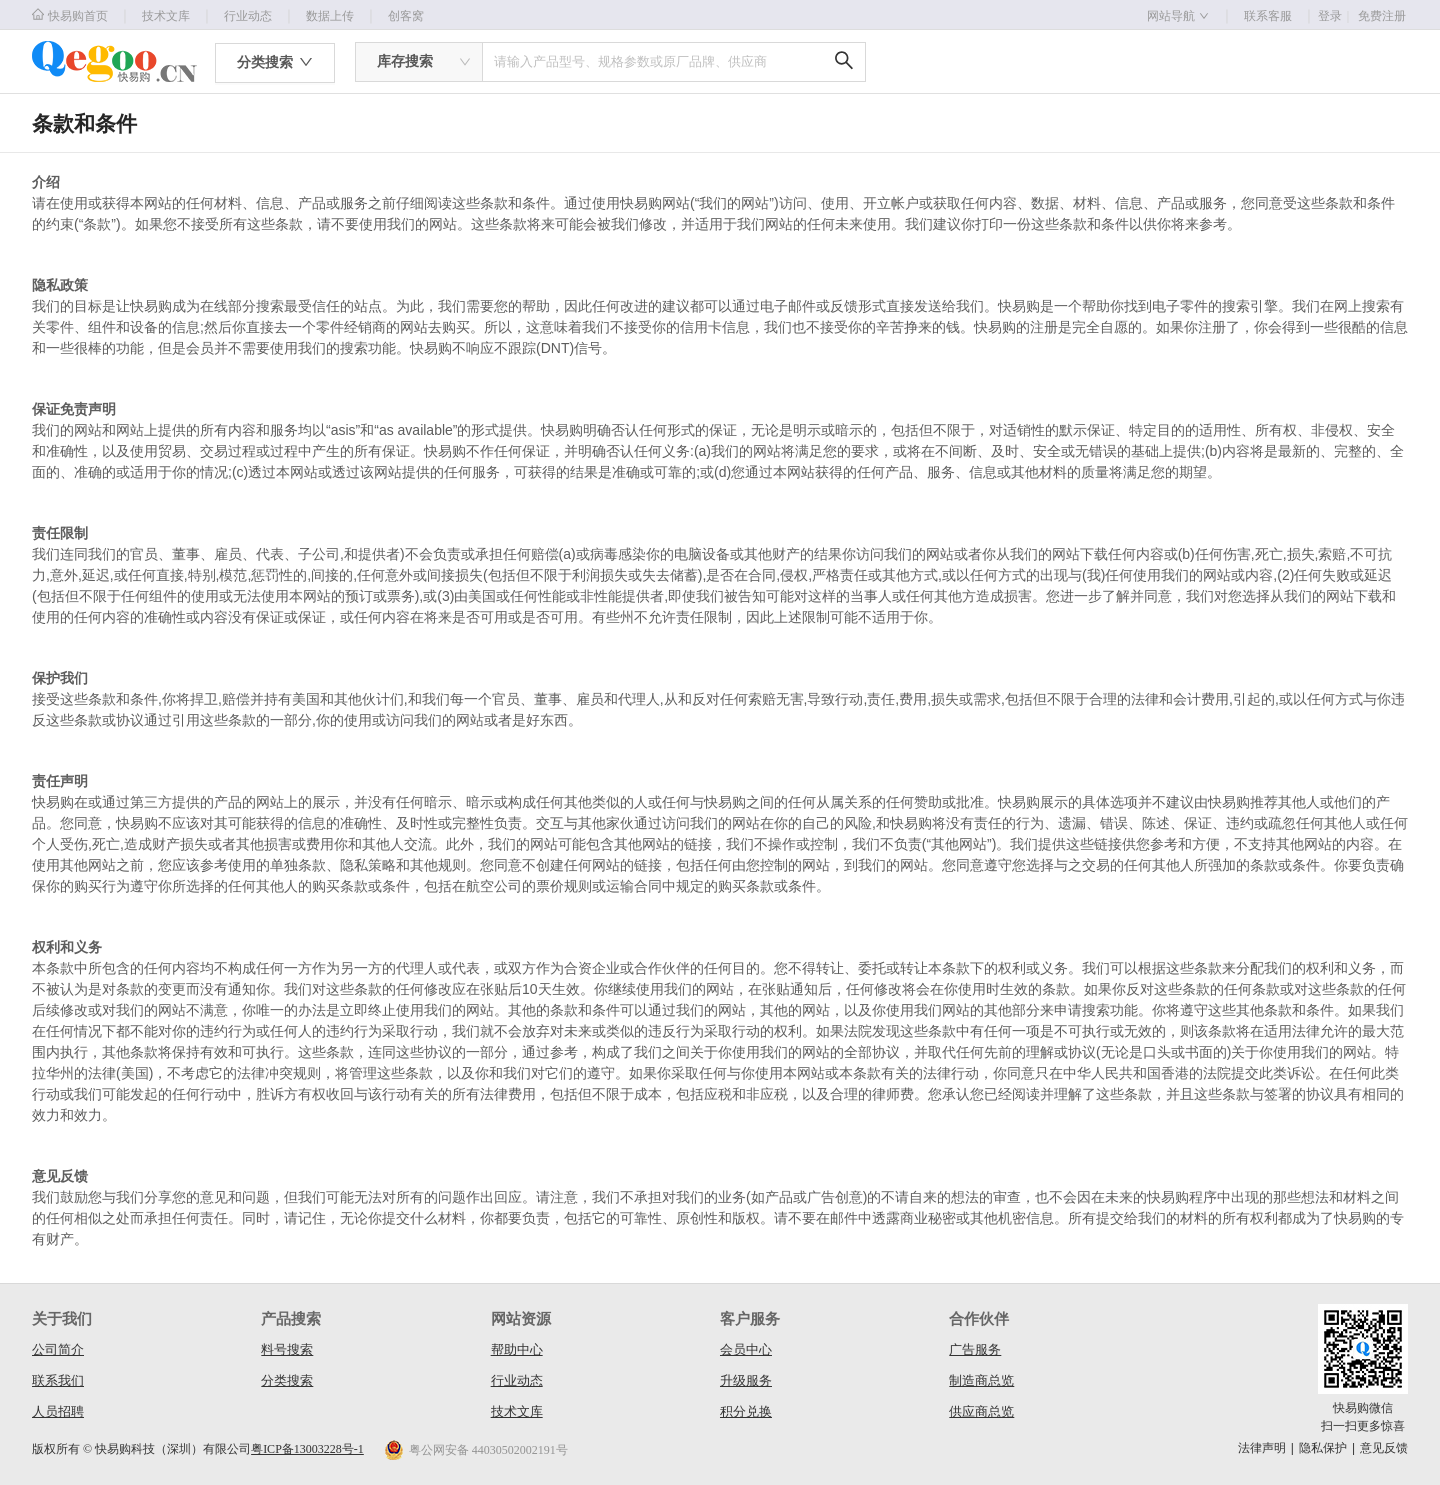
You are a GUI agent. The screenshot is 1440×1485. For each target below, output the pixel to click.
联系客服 (1268, 16)
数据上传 (330, 16)
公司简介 (58, 1349)
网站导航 (1178, 16)
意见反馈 (1384, 1448)
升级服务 (746, 1380)
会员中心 (746, 1349)
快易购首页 (70, 15)
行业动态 (248, 16)
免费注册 (1382, 16)
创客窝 (406, 16)
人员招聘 (58, 1411)
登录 (1336, 16)
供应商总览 (981, 1411)
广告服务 (975, 1349)
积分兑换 (746, 1411)
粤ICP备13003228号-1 (307, 1449)
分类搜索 (287, 1380)
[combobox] (419, 62)
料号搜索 (287, 1349)
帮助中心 (517, 1349)
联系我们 (58, 1380)
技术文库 (166, 16)
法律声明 (1262, 1448)
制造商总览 (981, 1380)
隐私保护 (1323, 1448)
